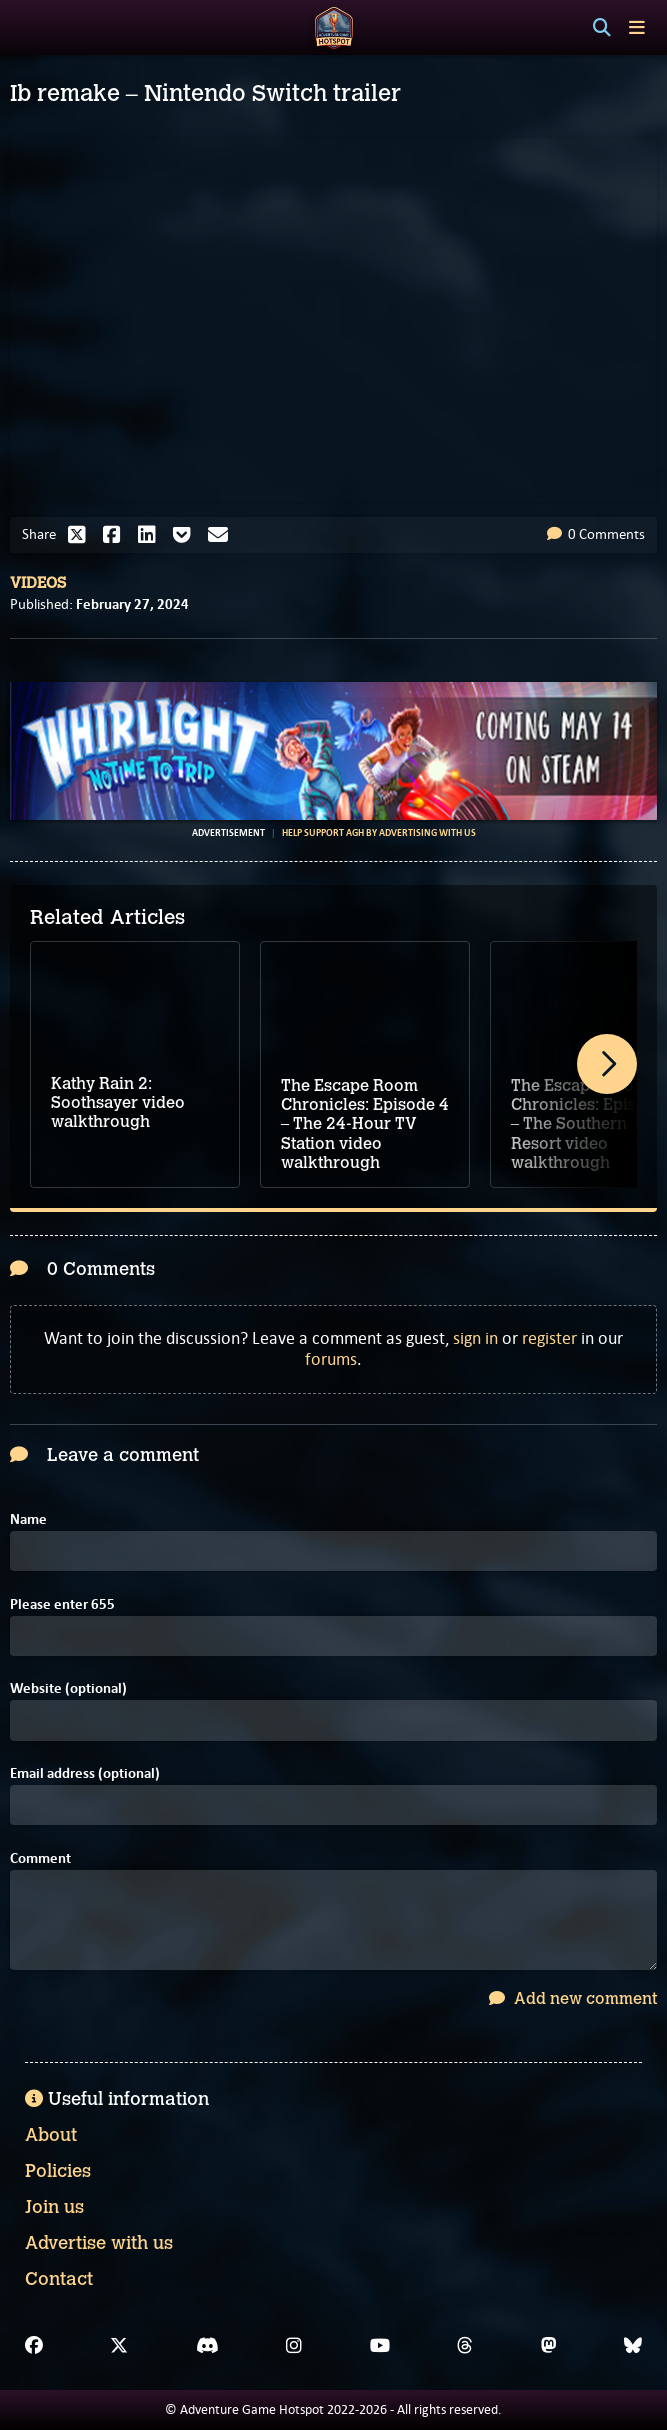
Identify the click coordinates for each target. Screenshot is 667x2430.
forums (331, 1359)
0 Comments (596, 534)
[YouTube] (380, 2346)
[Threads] (465, 2346)
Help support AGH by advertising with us (379, 833)
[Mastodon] (549, 2346)
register (549, 1338)
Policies (58, 2171)
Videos (38, 583)
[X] (119, 2346)
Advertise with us (99, 2243)
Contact (59, 2279)
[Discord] (207, 2346)
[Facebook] (34, 2346)
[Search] (602, 28)
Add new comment (573, 1998)
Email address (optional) (85, 1773)
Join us (54, 2207)
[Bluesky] (633, 2346)
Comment (40, 1858)
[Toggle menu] (637, 27)
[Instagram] (294, 2346)
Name (28, 1519)
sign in (475, 1338)
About (51, 2135)
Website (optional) (68, 1688)
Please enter (62, 1604)
